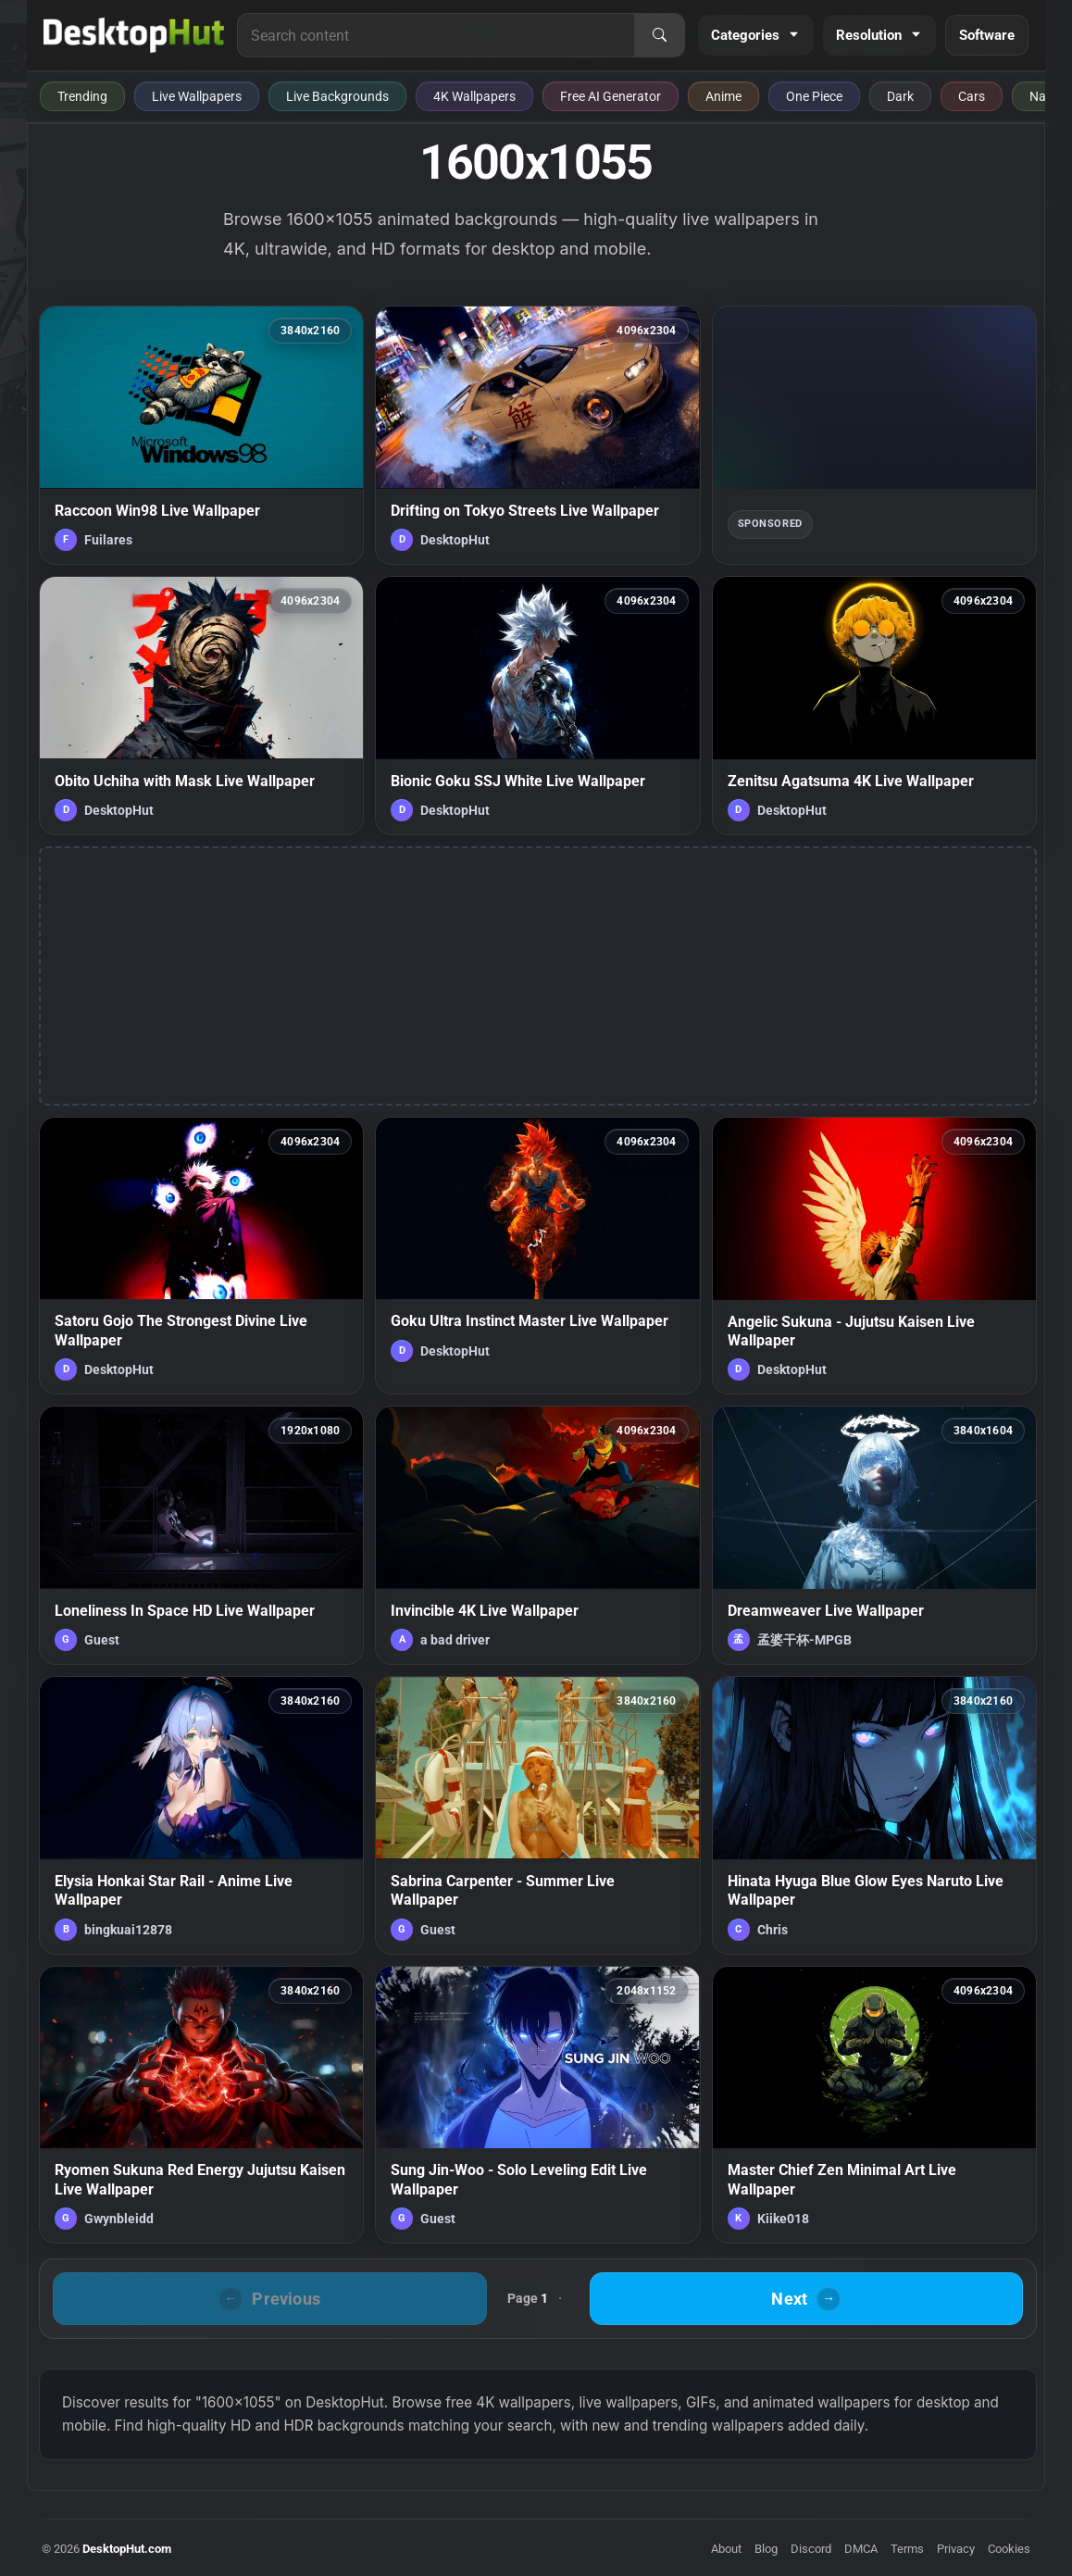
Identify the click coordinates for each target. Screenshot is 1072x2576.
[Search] (659, 35)
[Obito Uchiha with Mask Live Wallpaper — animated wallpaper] (201, 705)
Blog (766, 2549)
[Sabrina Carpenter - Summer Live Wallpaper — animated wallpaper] (537, 1815)
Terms (907, 2549)
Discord (811, 2549)
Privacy (956, 2549)
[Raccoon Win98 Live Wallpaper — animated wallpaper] (201, 435)
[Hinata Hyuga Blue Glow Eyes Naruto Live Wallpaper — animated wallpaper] (874, 1815)
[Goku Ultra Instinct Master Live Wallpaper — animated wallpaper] (537, 1256)
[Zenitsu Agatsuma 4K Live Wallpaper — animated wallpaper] (874, 705)
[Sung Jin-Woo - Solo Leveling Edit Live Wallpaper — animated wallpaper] (537, 2105)
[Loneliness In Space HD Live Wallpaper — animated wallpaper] (201, 1535)
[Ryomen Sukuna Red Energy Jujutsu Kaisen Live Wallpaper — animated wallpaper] (201, 2105)
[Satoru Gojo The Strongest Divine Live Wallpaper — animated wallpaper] (201, 1256)
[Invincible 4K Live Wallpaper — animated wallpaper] (537, 1535)
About (726, 2549)
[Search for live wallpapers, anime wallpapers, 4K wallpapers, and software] (436, 35)
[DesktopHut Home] (134, 35)
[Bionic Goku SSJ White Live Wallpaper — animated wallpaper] (537, 705)
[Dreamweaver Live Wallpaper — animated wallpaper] (874, 1535)
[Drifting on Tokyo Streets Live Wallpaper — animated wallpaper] (537, 435)
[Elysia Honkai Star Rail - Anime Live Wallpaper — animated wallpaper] (201, 1815)
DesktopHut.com (126, 2549)
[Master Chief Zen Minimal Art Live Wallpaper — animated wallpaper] (874, 2105)
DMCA (861, 2549)
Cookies (1009, 2549)
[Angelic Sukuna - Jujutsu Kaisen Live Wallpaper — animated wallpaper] (874, 1256)
